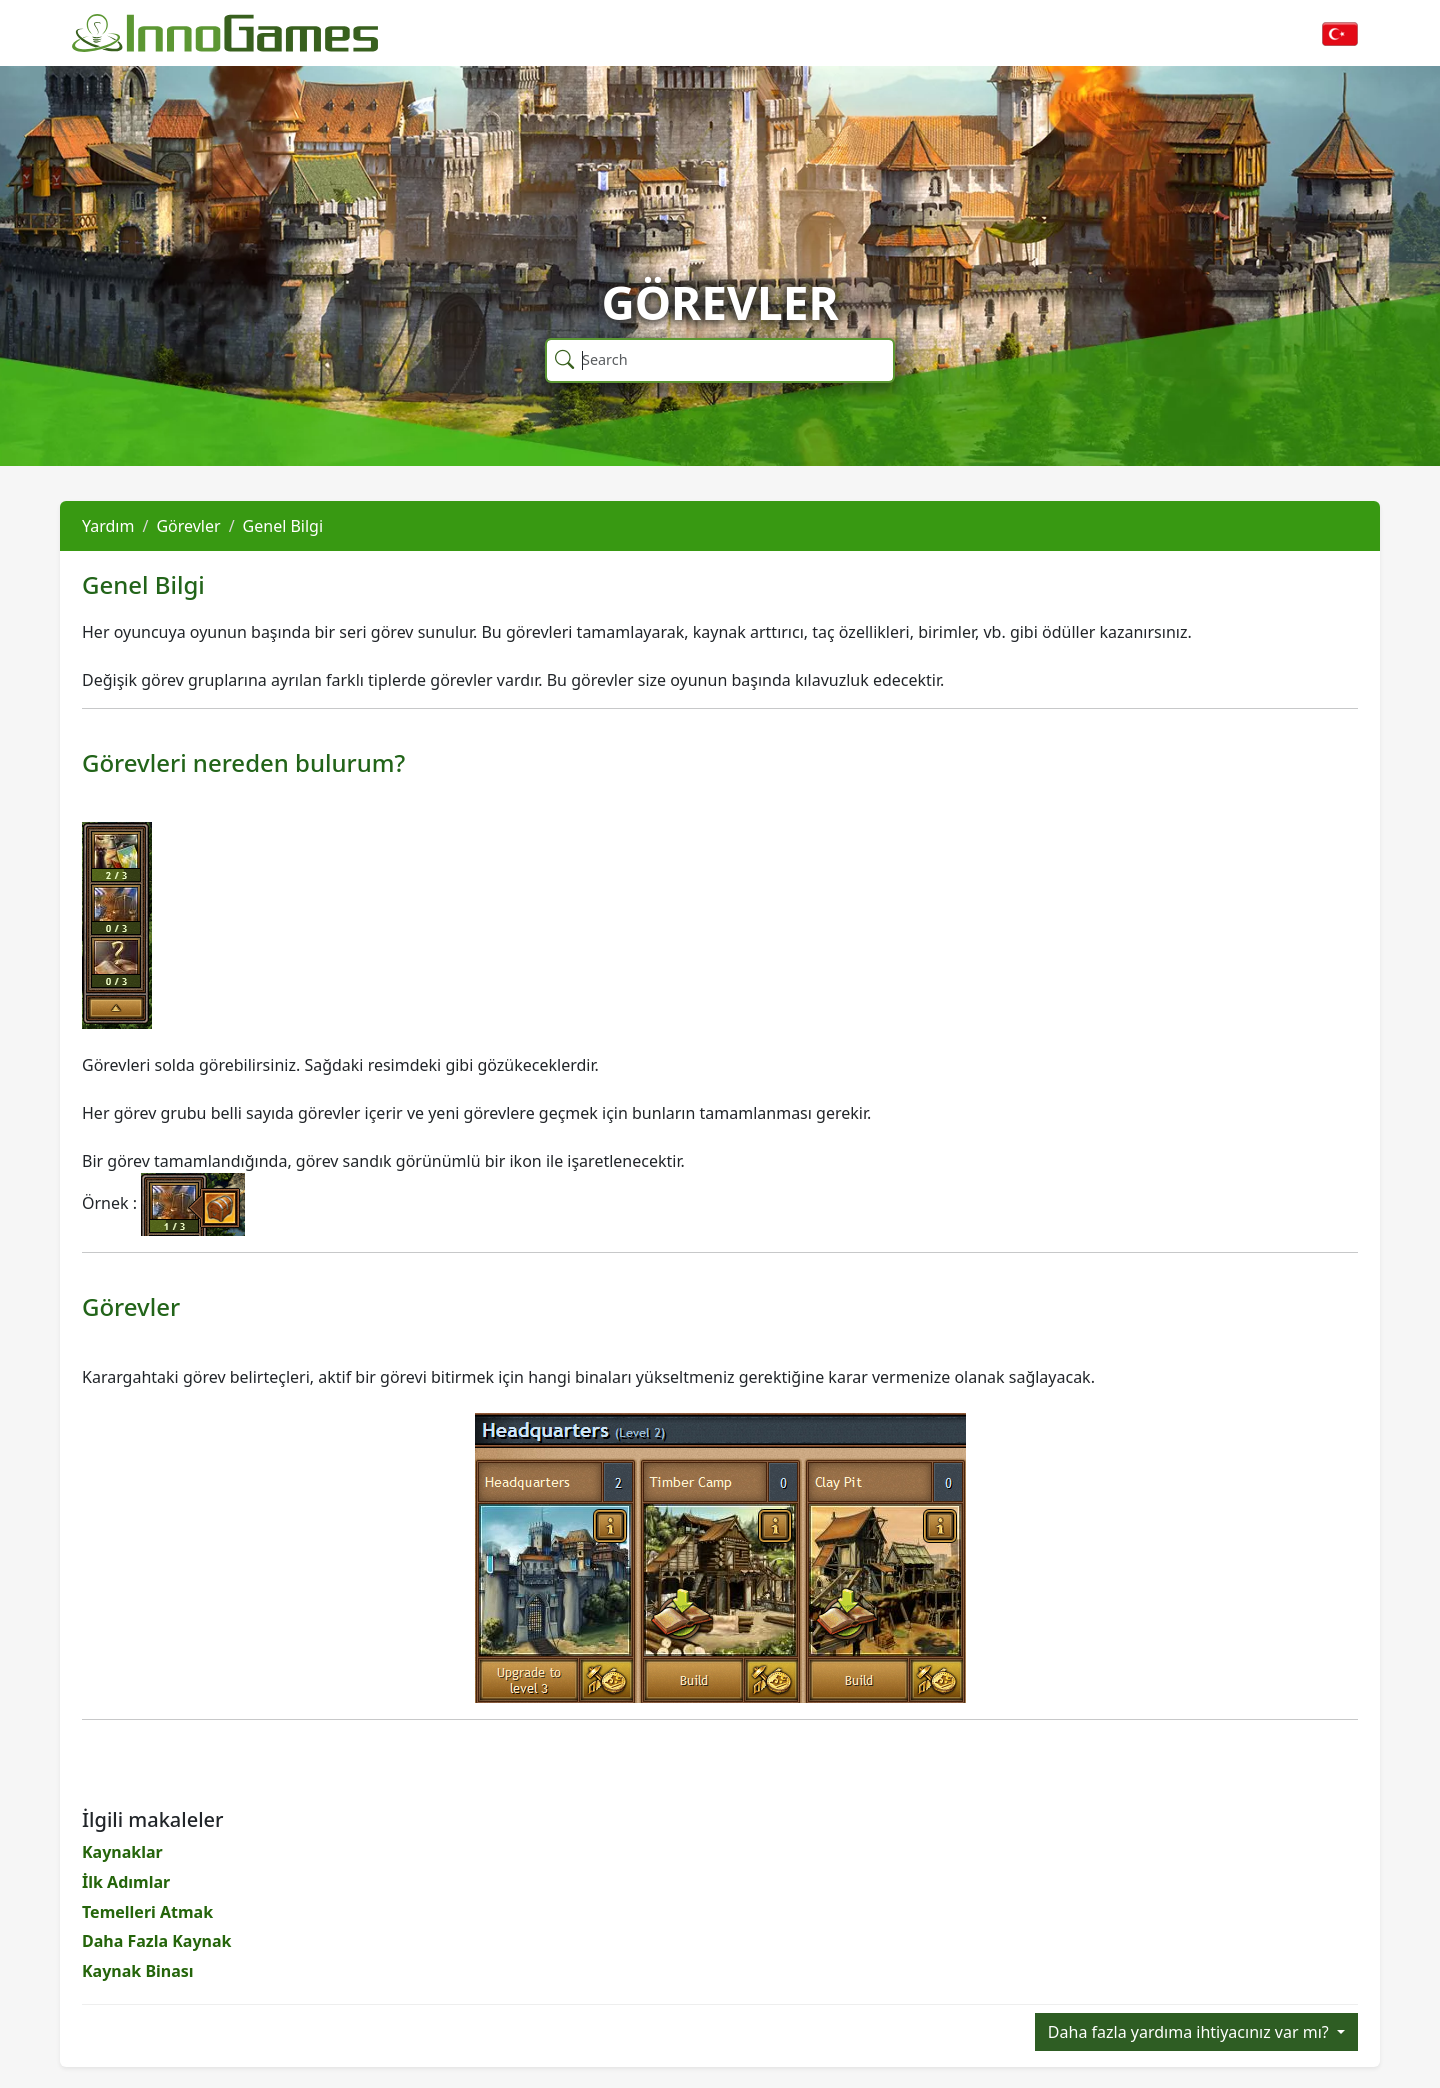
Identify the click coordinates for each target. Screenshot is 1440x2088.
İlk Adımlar (126, 1882)
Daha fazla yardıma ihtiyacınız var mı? (1190, 2032)
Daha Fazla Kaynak (156, 1941)
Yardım (108, 526)
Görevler (188, 526)
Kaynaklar (122, 1852)
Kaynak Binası (138, 1971)
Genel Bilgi (283, 526)
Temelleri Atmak (147, 1912)
